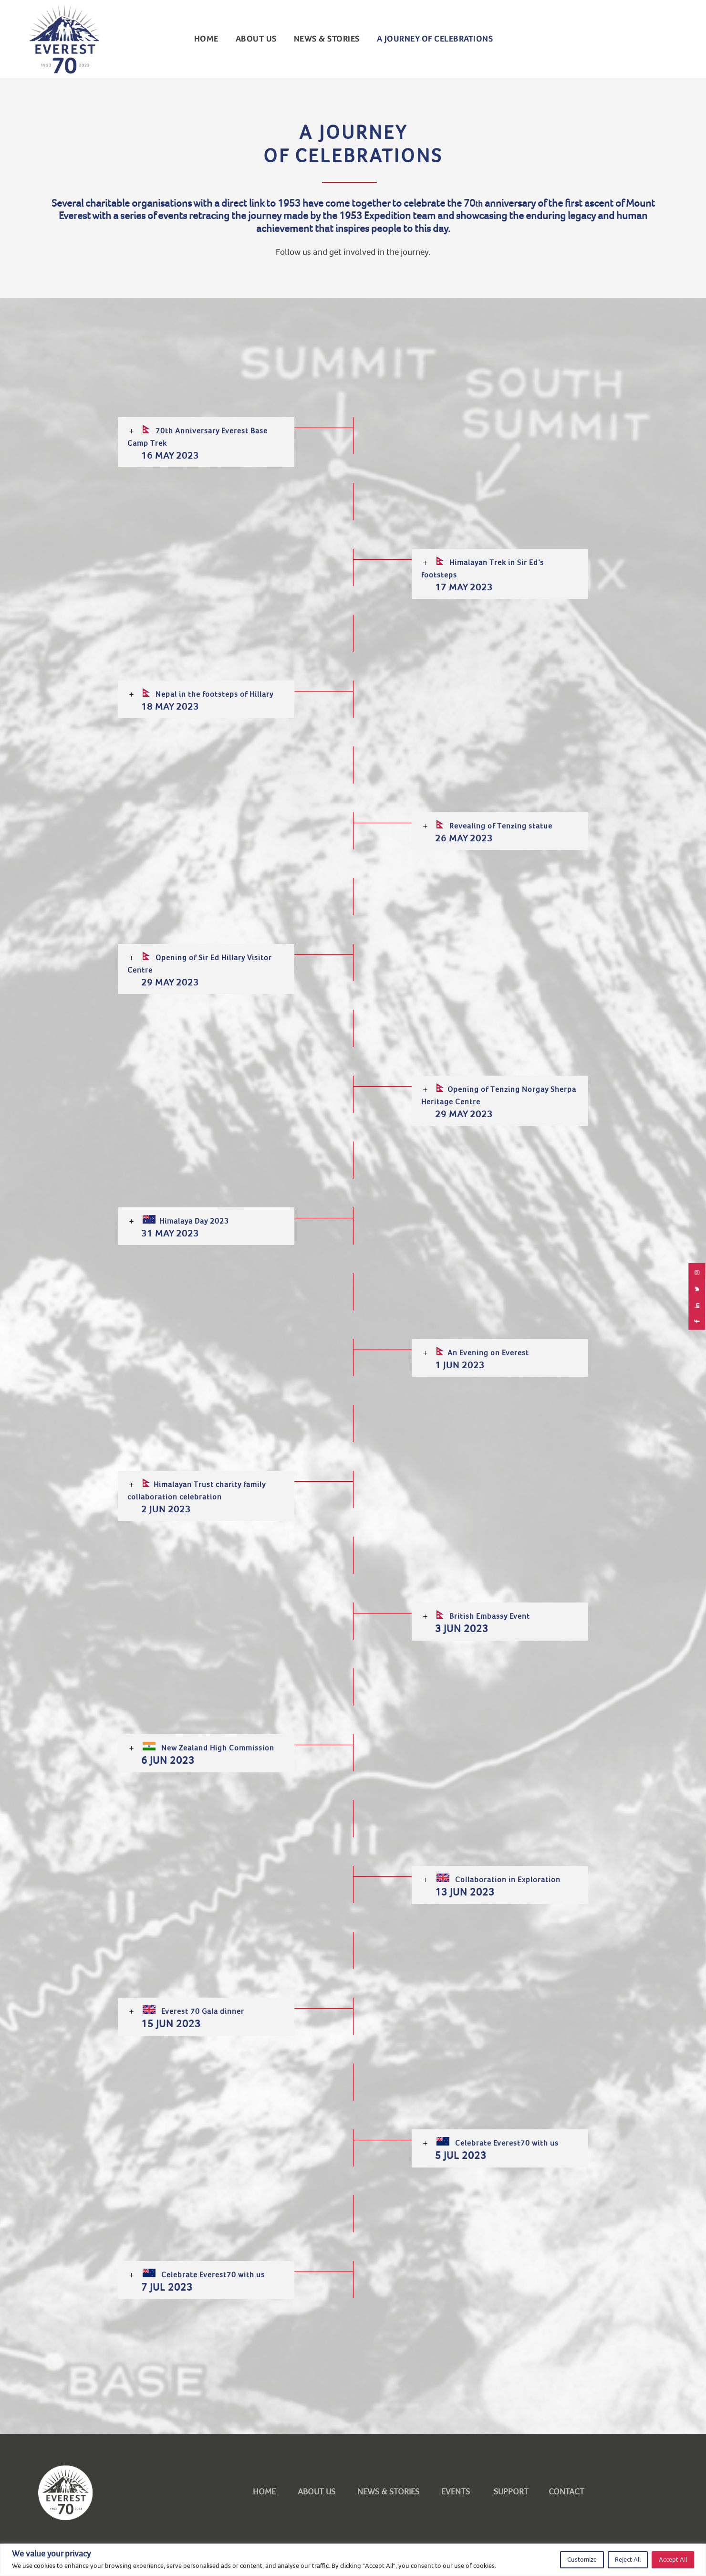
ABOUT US (256, 38)
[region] (353, 2560)
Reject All (628, 2559)
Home (206, 38)
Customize (582, 2559)
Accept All (673, 2559)
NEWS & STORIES (327, 38)
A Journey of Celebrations (435, 38)
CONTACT (566, 2491)
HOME (264, 2491)
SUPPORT (509, 2491)
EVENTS (455, 2491)
